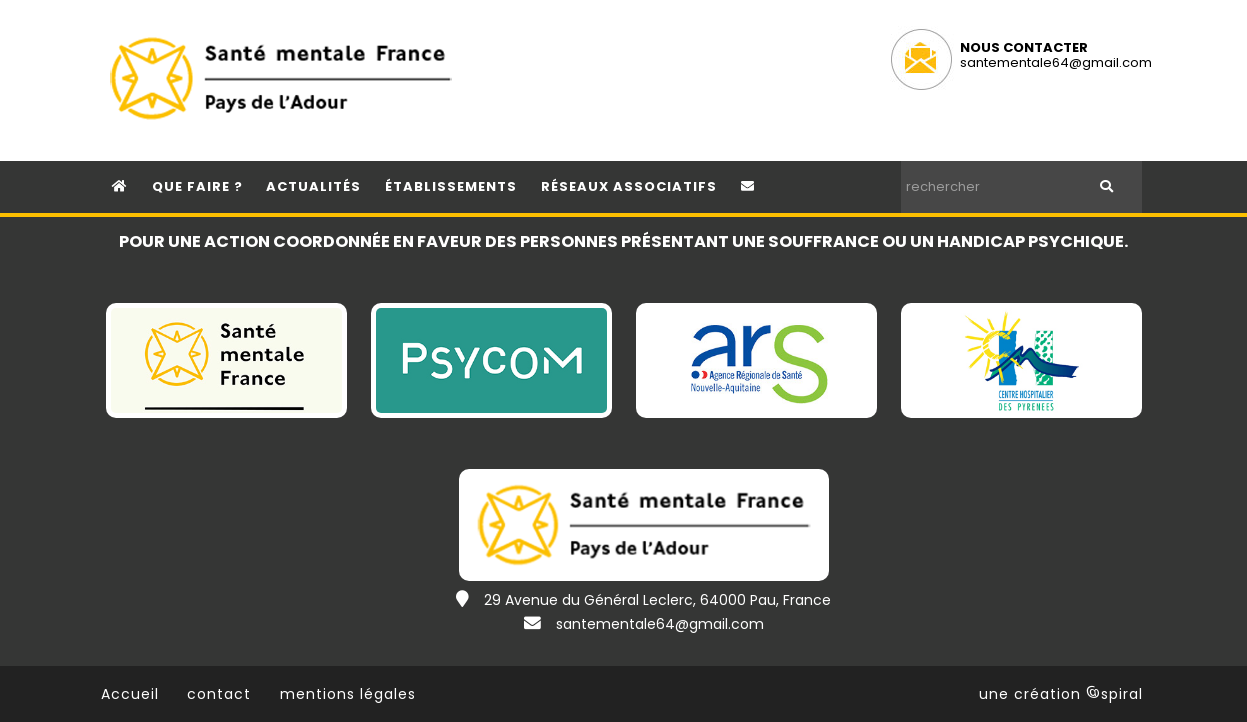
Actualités (313, 186)
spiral (1114, 694)
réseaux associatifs (629, 186)
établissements (451, 186)
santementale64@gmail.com (1056, 62)
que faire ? (197, 186)
